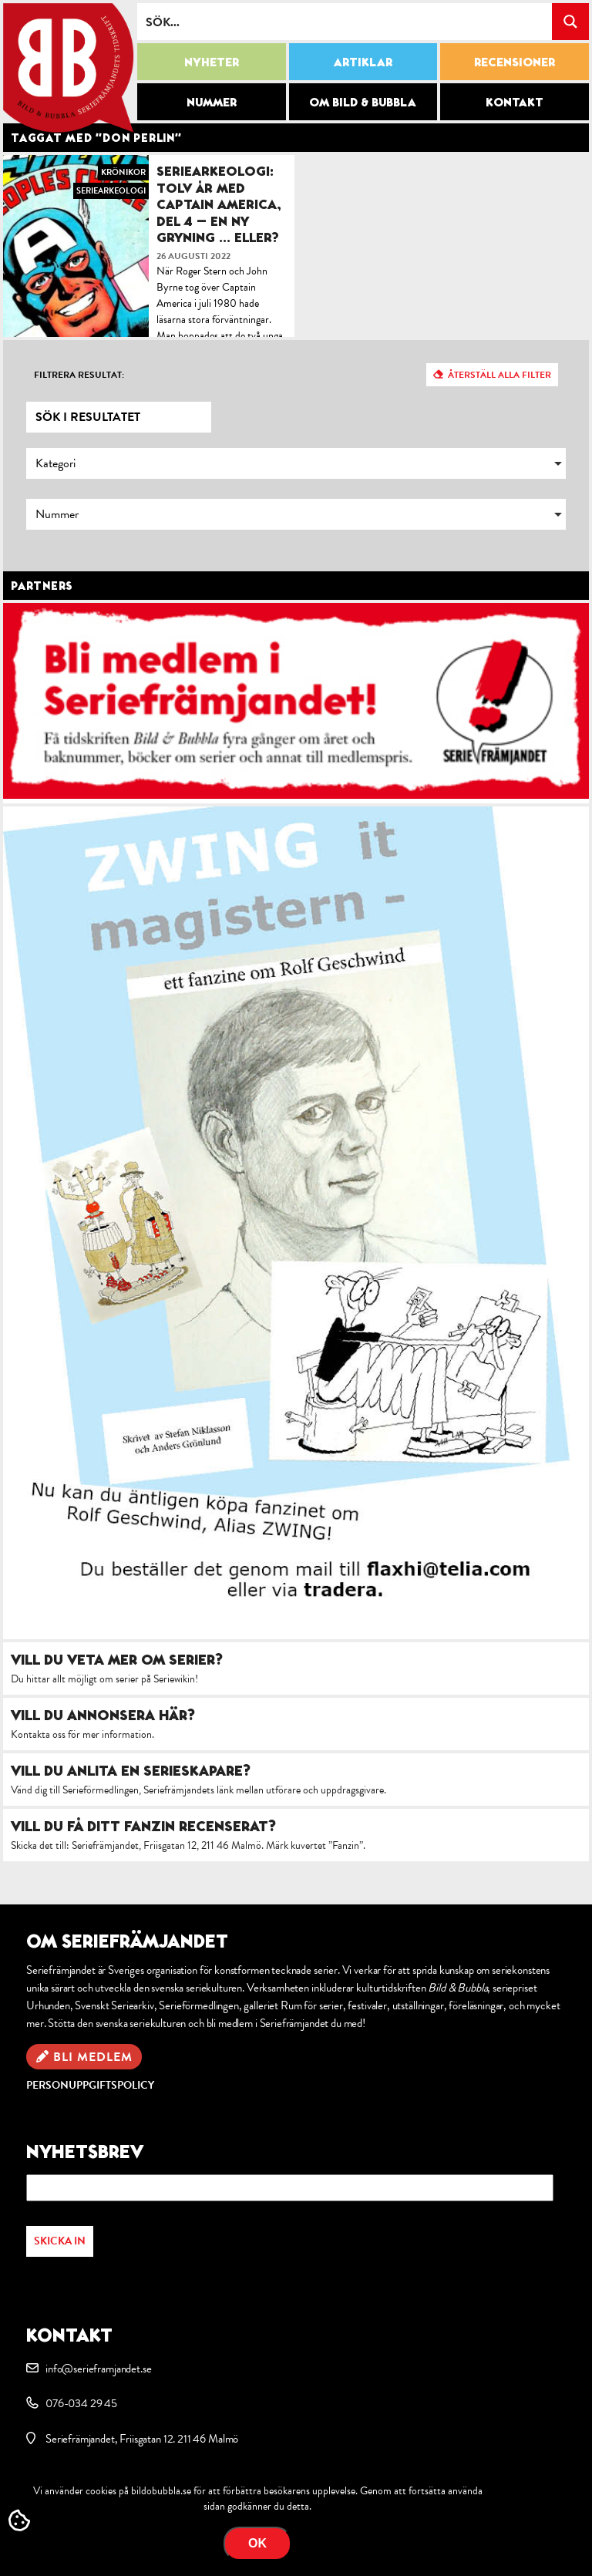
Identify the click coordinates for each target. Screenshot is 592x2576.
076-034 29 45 (81, 2403)
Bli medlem (93, 2057)
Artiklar (363, 62)
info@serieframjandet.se (98, 2368)
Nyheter (211, 62)
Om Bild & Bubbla (362, 102)
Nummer (212, 102)
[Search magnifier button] (570, 21)
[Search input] (345, 21)
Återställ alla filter (499, 375)
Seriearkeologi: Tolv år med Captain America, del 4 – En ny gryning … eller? (218, 204)
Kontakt (514, 102)
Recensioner (514, 62)
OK (257, 2543)
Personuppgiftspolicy (90, 2085)
